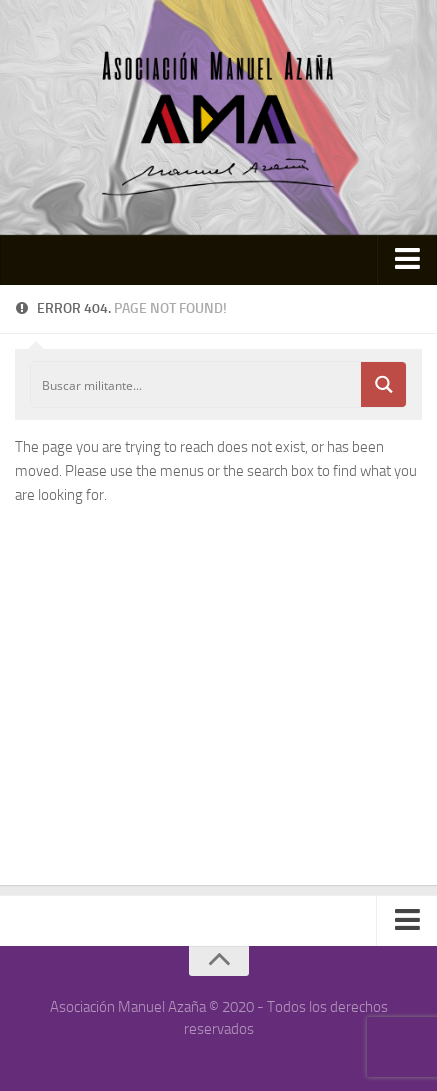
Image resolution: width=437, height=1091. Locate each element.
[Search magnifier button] (383, 384)
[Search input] (197, 384)
